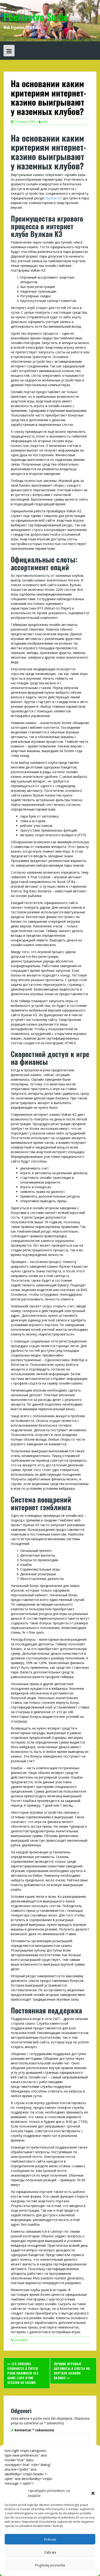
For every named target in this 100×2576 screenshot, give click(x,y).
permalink (20, 2340)
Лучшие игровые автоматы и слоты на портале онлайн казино (72, 2370)
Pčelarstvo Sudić (36, 17)
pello (44, 122)
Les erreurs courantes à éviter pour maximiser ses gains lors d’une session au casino (22, 2373)
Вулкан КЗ (54, 198)
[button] (93, 2493)
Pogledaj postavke (50, 2565)
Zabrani (50, 2552)
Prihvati (50, 2539)
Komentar (34, 2430)
